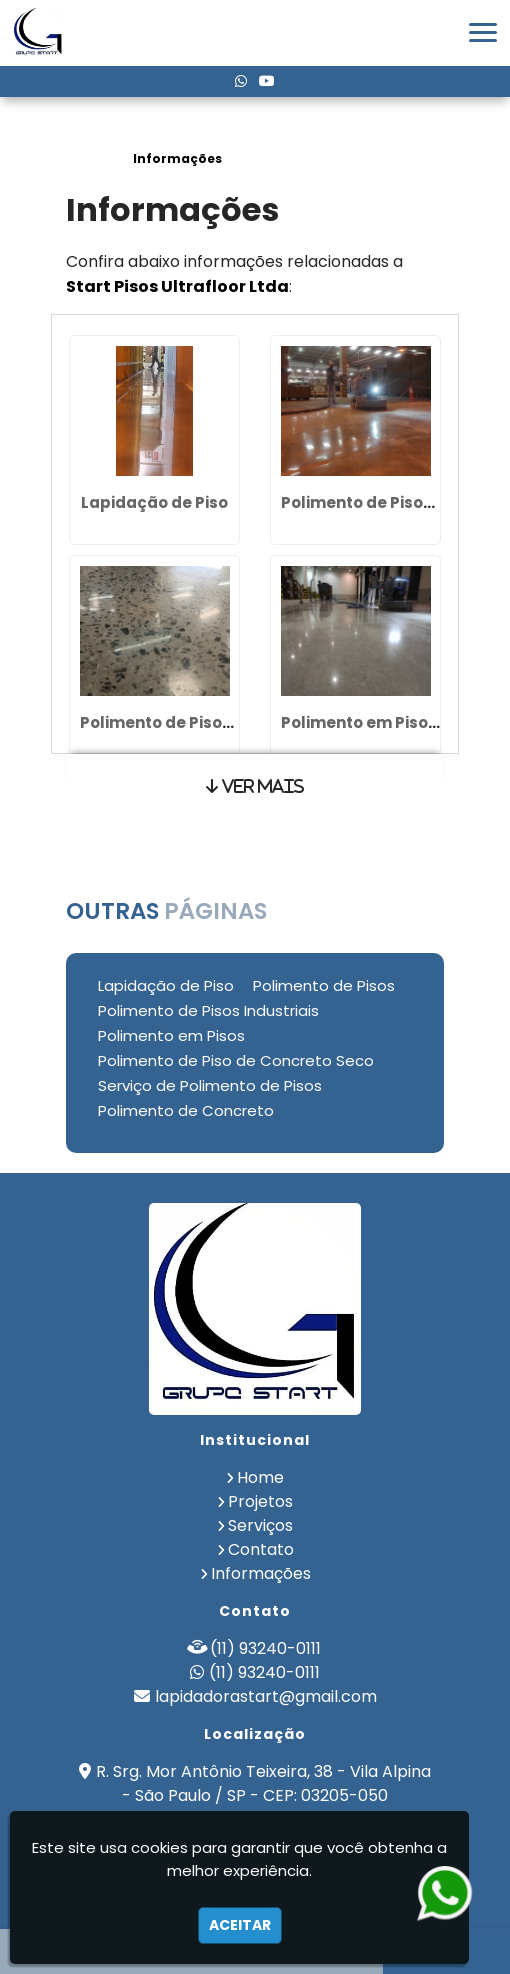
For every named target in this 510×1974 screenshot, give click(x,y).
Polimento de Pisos (356, 502)
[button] (483, 32)
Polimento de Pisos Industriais (201, 722)
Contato (261, 1549)
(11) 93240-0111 (265, 1648)
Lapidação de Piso (154, 502)
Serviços (260, 1525)
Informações (261, 1573)
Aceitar (240, 1925)
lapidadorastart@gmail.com (266, 1696)
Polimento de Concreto (186, 1110)
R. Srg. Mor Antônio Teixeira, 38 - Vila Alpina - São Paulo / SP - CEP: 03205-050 (263, 1783)
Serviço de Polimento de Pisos (210, 1085)
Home (260, 1477)
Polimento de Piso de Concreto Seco (236, 1060)
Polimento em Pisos (359, 722)
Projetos (260, 1501)
